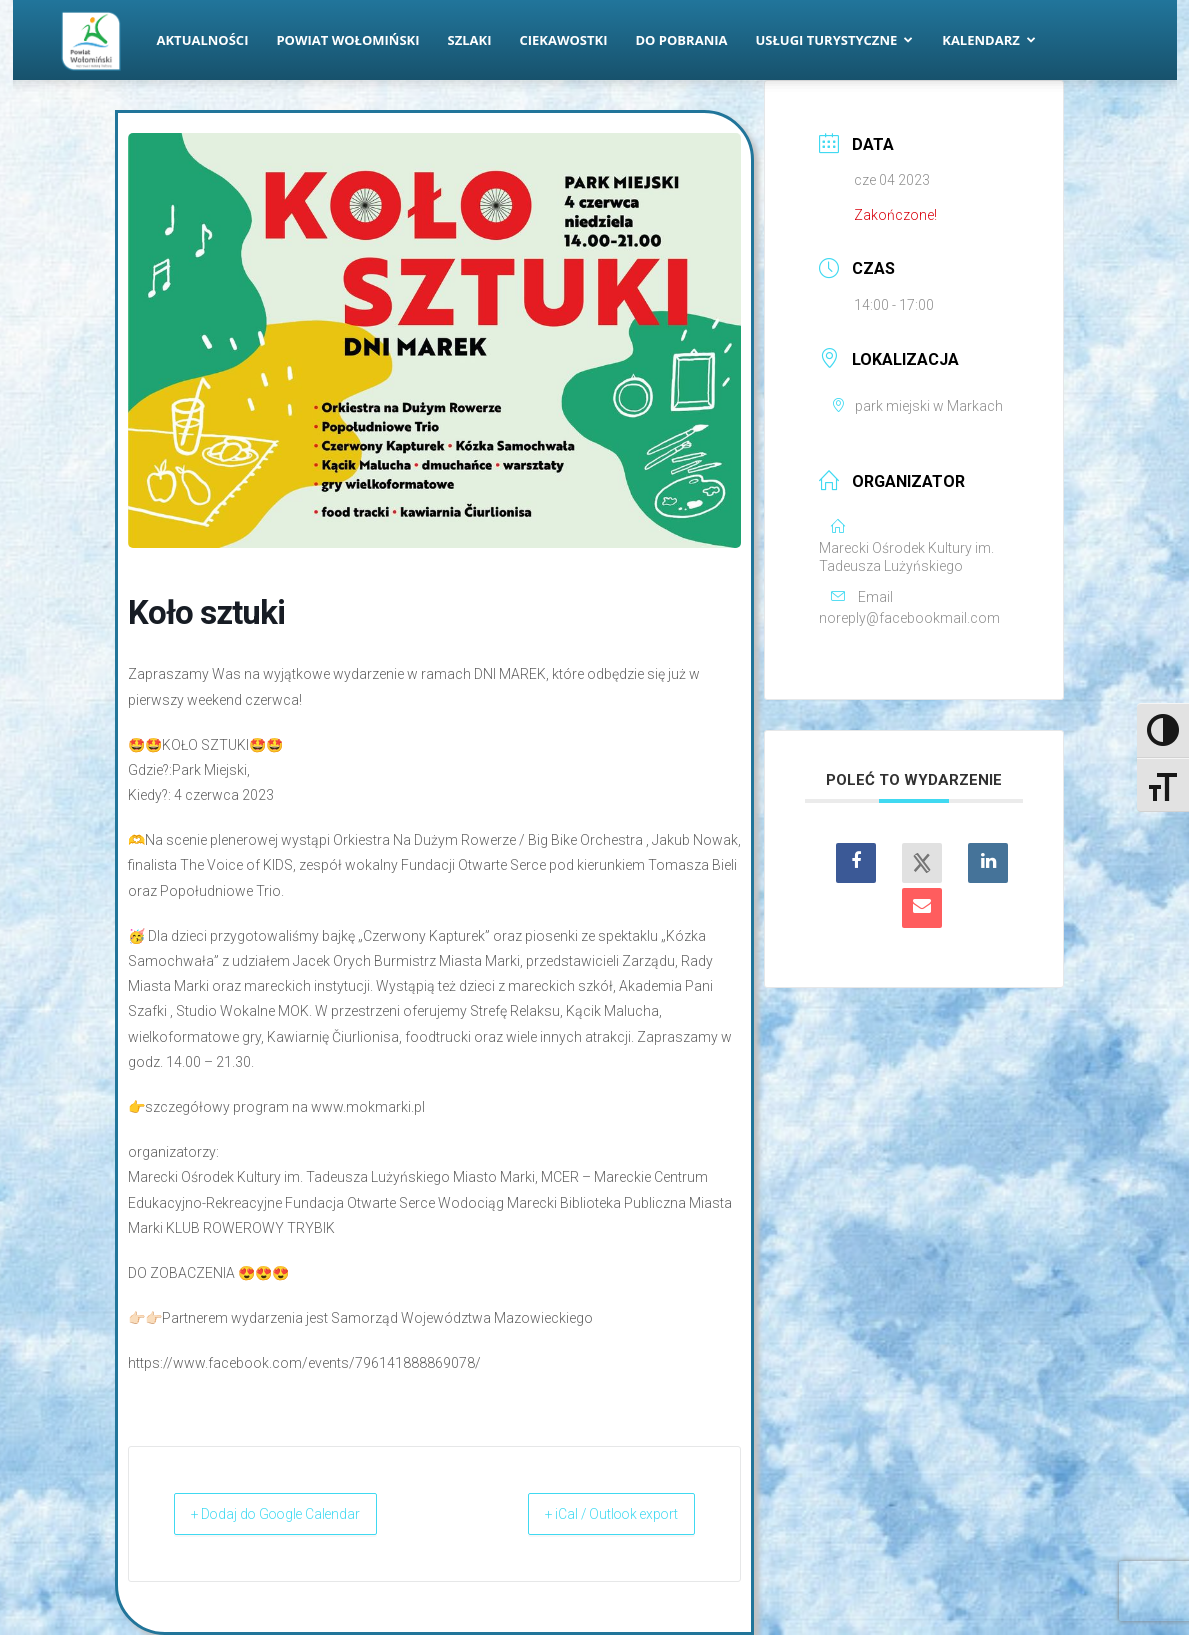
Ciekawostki (563, 40)
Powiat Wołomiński (347, 40)
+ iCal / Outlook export (591, 1514)
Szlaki (470, 40)
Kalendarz (989, 40)
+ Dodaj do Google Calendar (298, 1514)
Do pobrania (682, 40)
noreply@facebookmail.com (909, 618)
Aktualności (203, 40)
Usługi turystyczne (834, 40)
